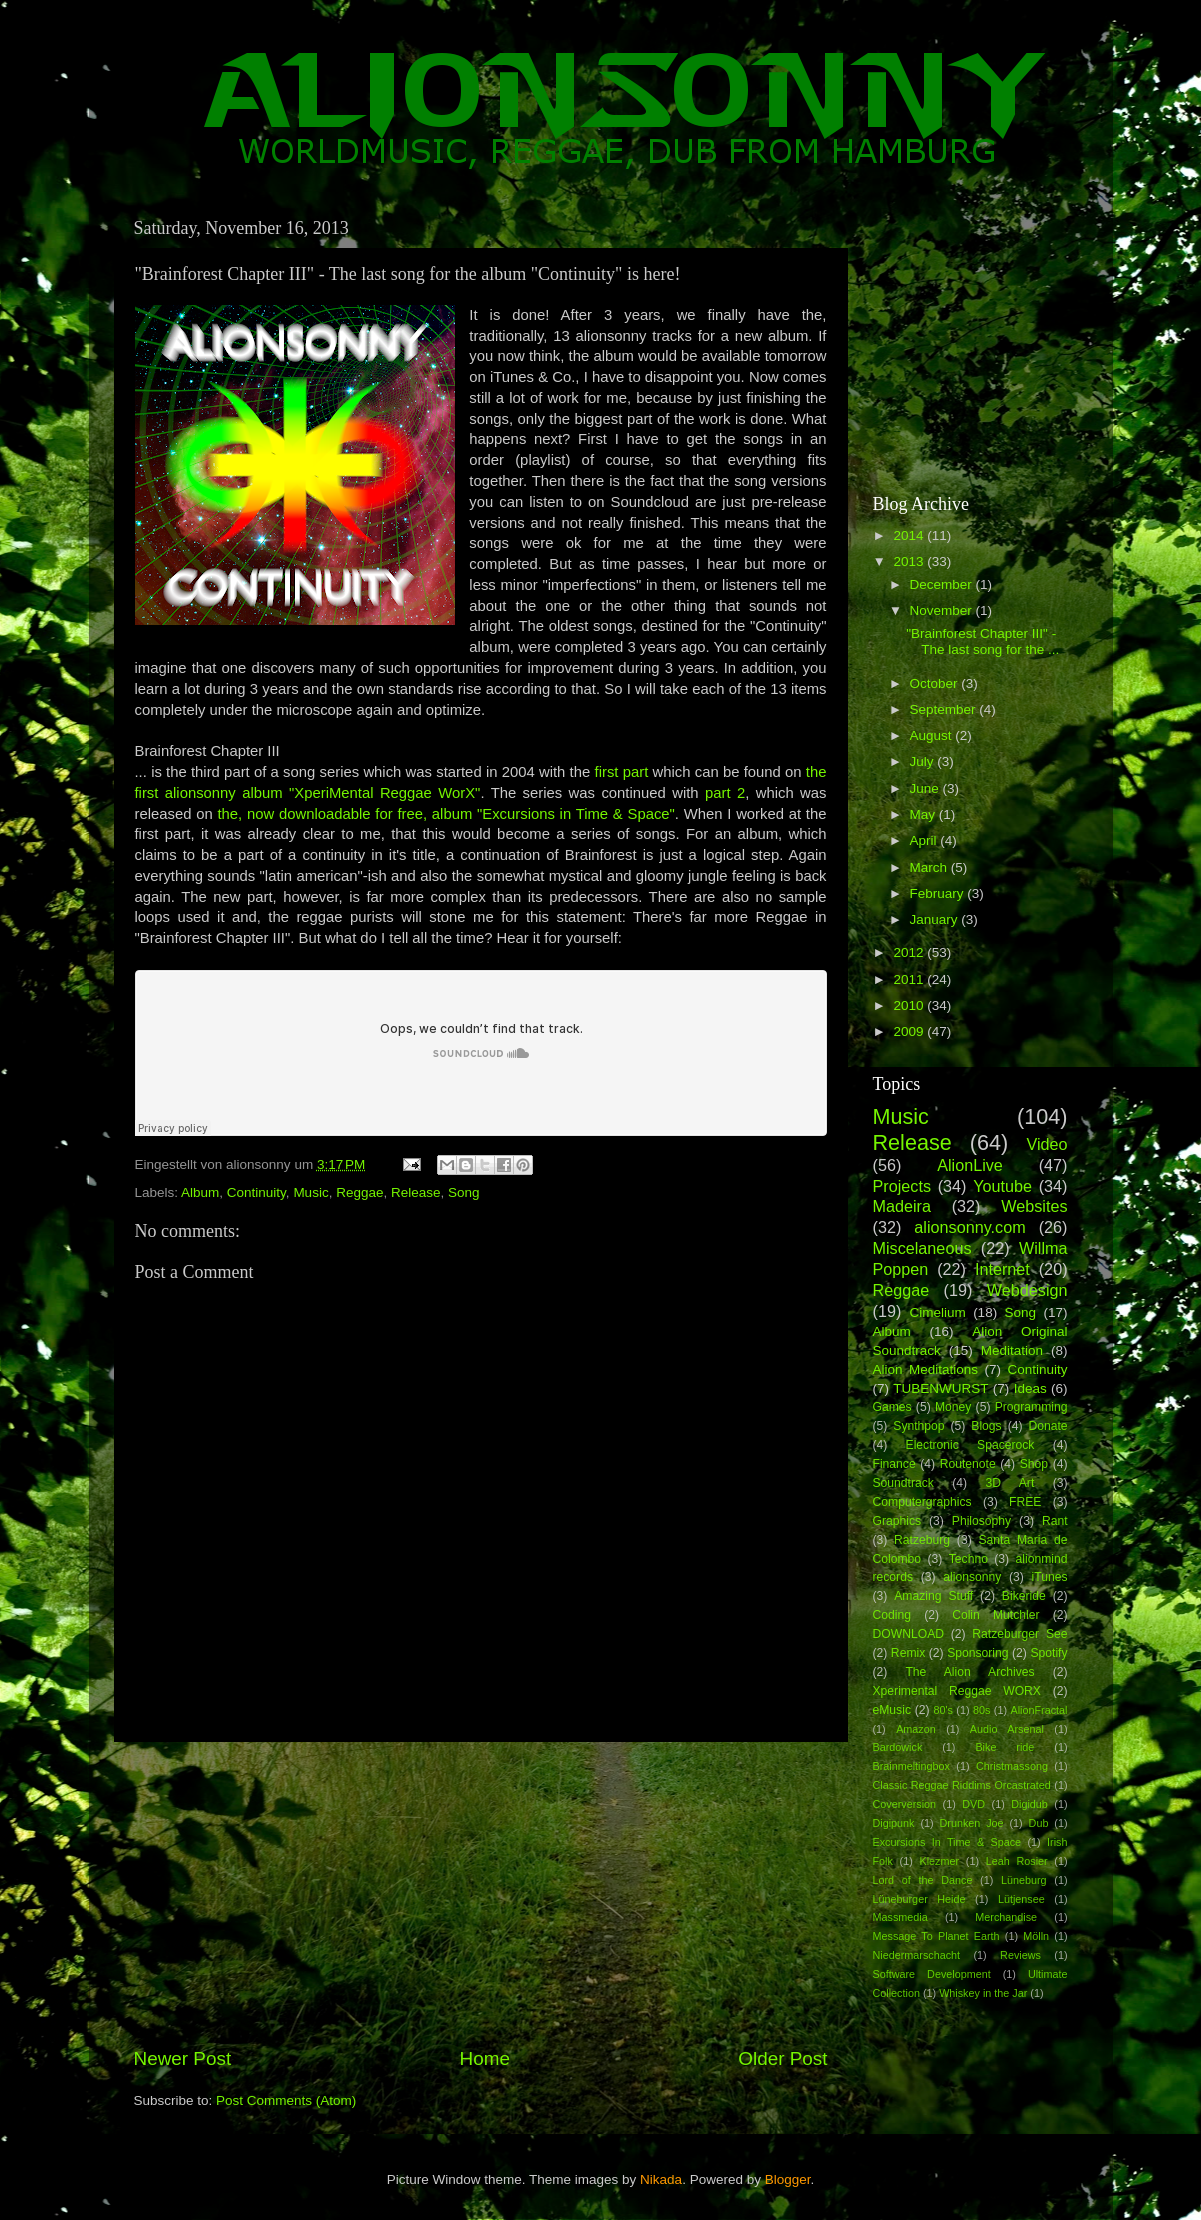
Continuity (256, 1192)
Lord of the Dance (923, 1880)
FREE (1025, 1502)
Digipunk (894, 1823)
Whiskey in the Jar (983, 1993)
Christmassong (1012, 1766)
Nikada (661, 2179)
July (924, 761)
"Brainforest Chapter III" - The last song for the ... (982, 641)
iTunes (1050, 1577)
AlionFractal (1039, 1710)
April (925, 840)
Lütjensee (1021, 1899)
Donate (1047, 1426)
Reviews (1020, 1955)
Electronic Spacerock (970, 1445)
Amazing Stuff (933, 1596)
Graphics (897, 1521)
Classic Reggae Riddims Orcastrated (962, 1785)
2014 (910, 535)
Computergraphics (922, 1502)
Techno (968, 1559)
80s (981, 1710)
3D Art (1010, 1483)
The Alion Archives (969, 1672)
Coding (892, 1615)
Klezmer (940, 1861)
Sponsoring (977, 1653)
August (933, 735)
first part (622, 772)
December (943, 584)
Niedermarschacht (917, 1955)
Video (1046, 1144)
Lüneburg (1024, 1880)
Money (953, 1407)
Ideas (1030, 1388)
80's (942, 1710)
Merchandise (1006, 1917)
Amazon (916, 1729)
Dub (1039, 1823)
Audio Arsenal (1007, 1729)
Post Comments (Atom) (286, 2100)
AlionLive (970, 1165)
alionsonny (972, 1577)
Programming (1031, 1407)
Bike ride (1004, 1747)
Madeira (902, 1206)
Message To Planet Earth (936, 1936)
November (943, 610)
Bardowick (898, 1747)
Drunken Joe (972, 1823)
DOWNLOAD (909, 1634)
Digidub (1029, 1804)
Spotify (1048, 1653)
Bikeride (1024, 1596)
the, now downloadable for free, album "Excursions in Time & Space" (445, 814)
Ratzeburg (922, 1540)
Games (892, 1407)
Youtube (1002, 1186)
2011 (910, 979)
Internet (1002, 1269)
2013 (910, 561)
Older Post (782, 2058)
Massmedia (900, 1917)
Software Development (932, 1974)
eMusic (892, 1710)
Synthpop (918, 1426)
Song (464, 1192)
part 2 (725, 793)
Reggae (359, 1192)
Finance (894, 1464)
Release (416, 1192)
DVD (973, 1804)
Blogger (788, 2179)
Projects (902, 1186)
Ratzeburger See (1019, 1634)
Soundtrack (903, 1483)
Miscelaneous (922, 1248)
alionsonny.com (969, 1227)
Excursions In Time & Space (947, 1842)
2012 (910, 952)
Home (485, 2058)
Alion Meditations (926, 1369)
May (924, 814)
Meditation (1012, 1350)
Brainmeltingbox (911, 1766)
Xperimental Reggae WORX (957, 1691)
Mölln (1036, 1936)
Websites (1034, 1206)
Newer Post (183, 2058)
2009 (910, 1031)
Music (310, 1192)
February (939, 893)
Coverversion (905, 1804)
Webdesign (1027, 1290)
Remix (908, 1653)
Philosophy (981, 1521)
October (936, 683)
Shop (1034, 1464)
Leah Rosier (1017, 1861)
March (930, 867)
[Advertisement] (481, 1894)
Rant (1055, 1521)
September (945, 709)
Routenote (968, 1464)
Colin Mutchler (995, 1615)
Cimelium (937, 1312)
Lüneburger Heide (919, 1899)
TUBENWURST (940, 1388)
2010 (910, 1005)
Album (200, 1192)
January (936, 919)
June (926, 788)
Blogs (986, 1426)
